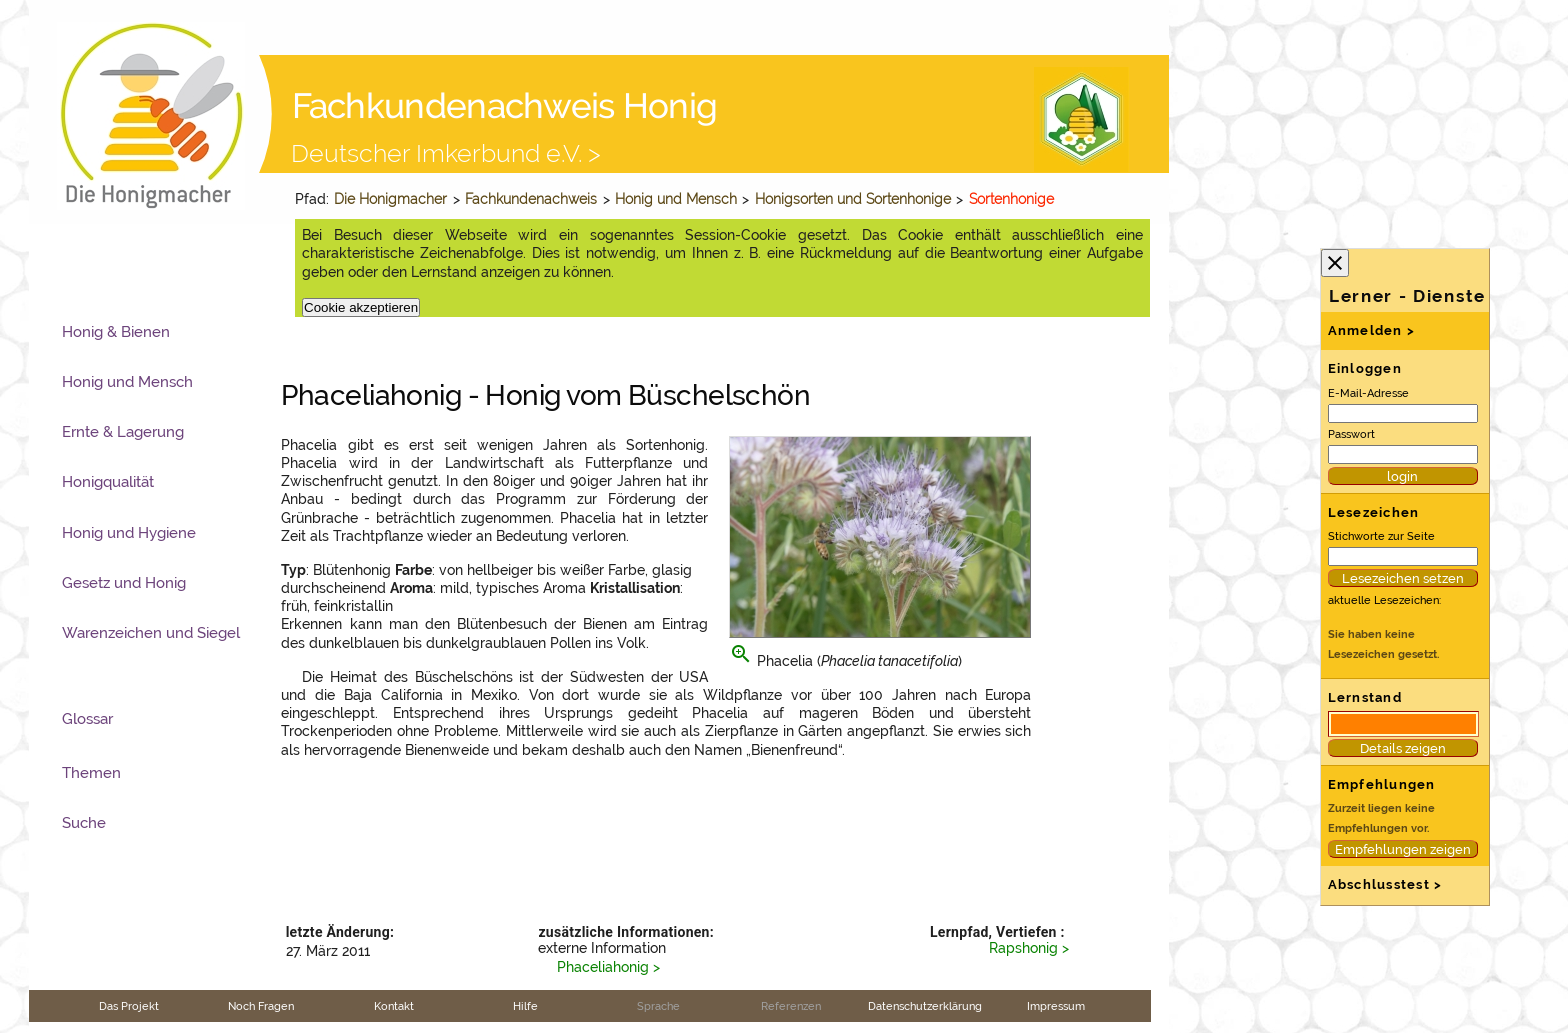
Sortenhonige (1011, 199)
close (1335, 263)
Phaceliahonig (603, 967)
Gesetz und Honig (124, 583)
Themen (91, 773)
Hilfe (525, 1006)
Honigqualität (108, 482)
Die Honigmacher (390, 199)
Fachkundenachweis (531, 199)
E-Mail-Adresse (1368, 393)
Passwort (1351, 434)
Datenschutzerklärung (925, 1006)
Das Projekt (129, 1006)
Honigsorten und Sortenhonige (853, 199)
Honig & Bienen (116, 332)
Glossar (87, 719)
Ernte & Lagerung (123, 432)
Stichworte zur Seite (1381, 536)
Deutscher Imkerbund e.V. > (446, 153)
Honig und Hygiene (129, 533)
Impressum (1056, 1006)
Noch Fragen (261, 1006)
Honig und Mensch (676, 199)
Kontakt (394, 1006)
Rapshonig (1023, 948)
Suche (84, 823)
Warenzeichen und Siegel (151, 633)
